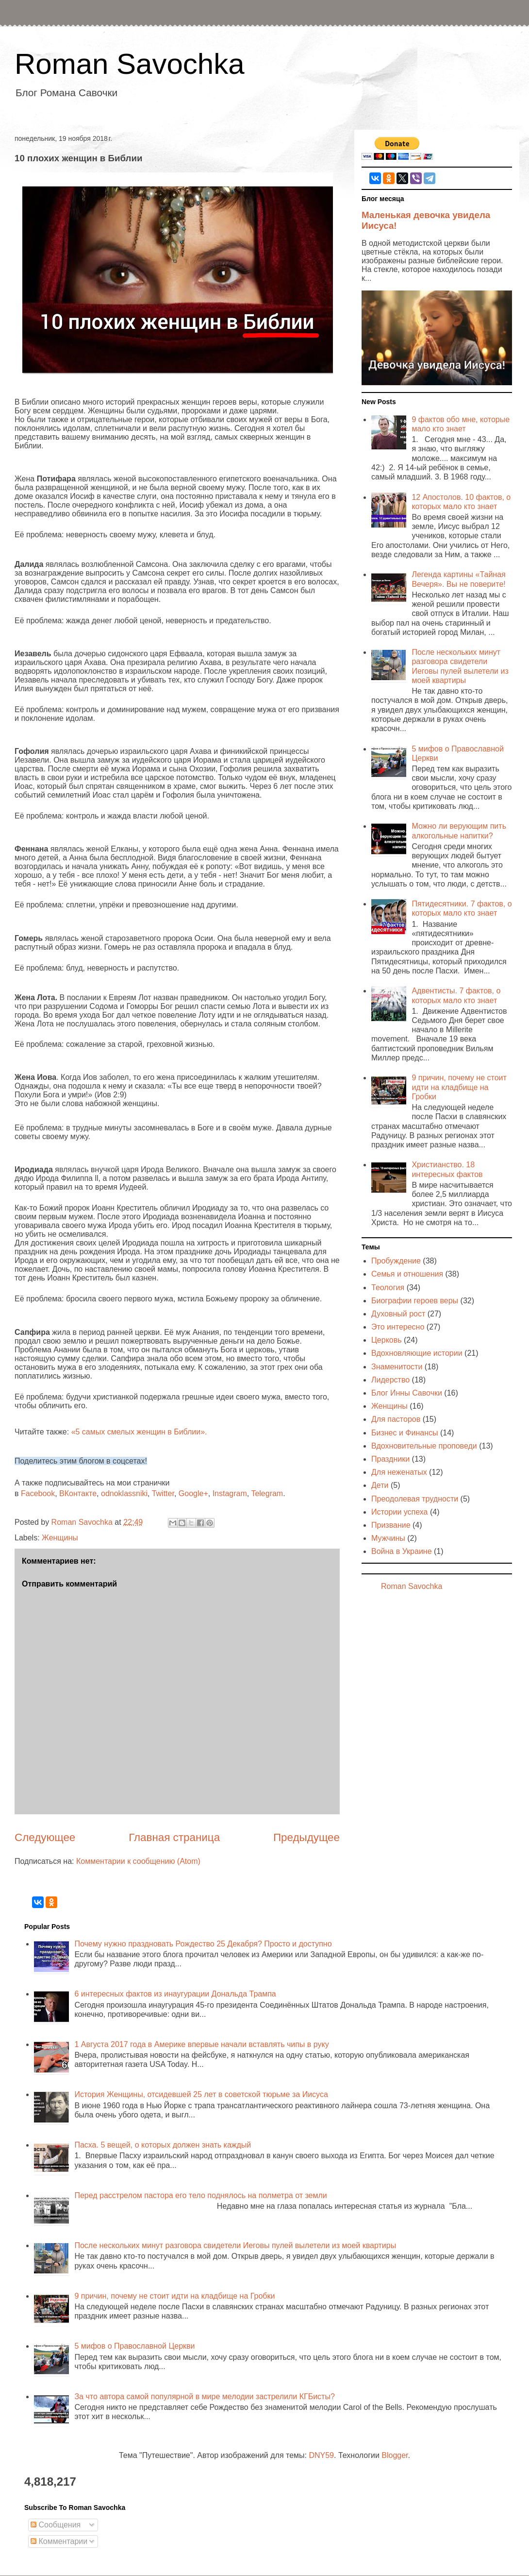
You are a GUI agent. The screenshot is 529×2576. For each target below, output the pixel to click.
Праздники (390, 1459)
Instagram (230, 1493)
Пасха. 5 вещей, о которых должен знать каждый (162, 2145)
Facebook (38, 1493)
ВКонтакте (78, 1493)
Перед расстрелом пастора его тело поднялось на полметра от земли (200, 2195)
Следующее (45, 1837)
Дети (379, 1485)
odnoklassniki (124, 1493)
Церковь (386, 1340)
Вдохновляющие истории (417, 1353)
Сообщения (56, 2525)
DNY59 (321, 2455)
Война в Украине (401, 1551)
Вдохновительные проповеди (424, 1446)
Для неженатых (399, 1472)
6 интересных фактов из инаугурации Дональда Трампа (175, 1994)
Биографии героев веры (414, 1301)
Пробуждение (396, 1261)
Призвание (391, 1525)
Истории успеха (399, 1512)
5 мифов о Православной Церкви (134, 2346)
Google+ (193, 1493)
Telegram (267, 1493)
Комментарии (59, 2541)
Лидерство (390, 1380)
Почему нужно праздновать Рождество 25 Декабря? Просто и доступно (202, 1944)
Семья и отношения (407, 1274)
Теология (387, 1287)
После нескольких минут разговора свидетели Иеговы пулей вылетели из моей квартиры (235, 2245)
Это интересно (397, 1327)
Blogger (394, 2455)
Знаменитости (396, 1367)
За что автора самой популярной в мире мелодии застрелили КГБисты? (204, 2396)
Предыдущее (306, 1837)
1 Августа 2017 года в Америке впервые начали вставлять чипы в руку (201, 2044)
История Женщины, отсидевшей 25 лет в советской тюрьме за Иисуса (201, 2094)
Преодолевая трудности (414, 1499)
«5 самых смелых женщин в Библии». (139, 1432)
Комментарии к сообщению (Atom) (138, 1861)
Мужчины (388, 1538)
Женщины (60, 1538)
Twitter (163, 1493)
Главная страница (174, 1837)
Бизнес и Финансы (404, 1433)
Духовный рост (398, 1314)
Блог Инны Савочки (406, 1393)
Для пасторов (395, 1419)
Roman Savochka (130, 64)
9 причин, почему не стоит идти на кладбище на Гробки (459, 1087)
